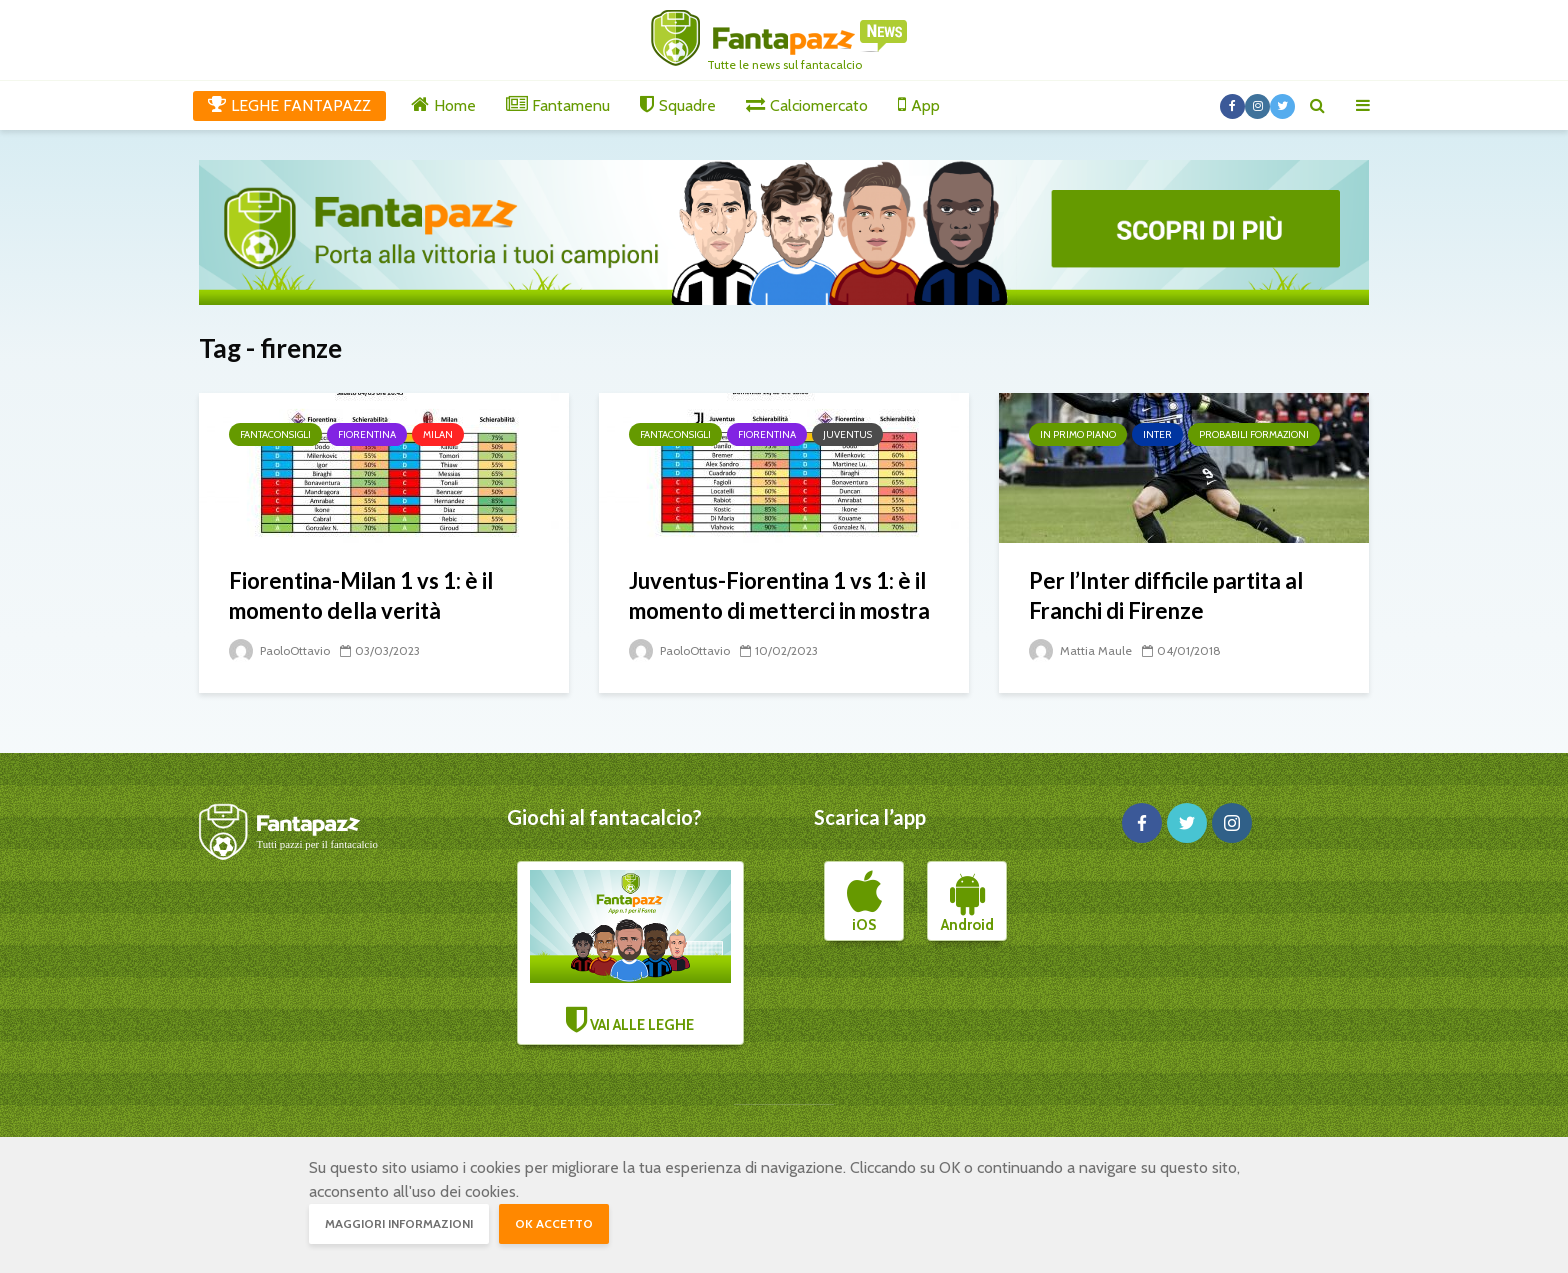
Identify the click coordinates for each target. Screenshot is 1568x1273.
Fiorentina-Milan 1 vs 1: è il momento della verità (361, 595)
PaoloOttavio (279, 650)
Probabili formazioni (1254, 434)
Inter (1157, 434)
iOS (864, 902)
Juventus (847, 434)
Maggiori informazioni (399, 1223)
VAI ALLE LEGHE (631, 952)
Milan (438, 434)
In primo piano (1078, 434)
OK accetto (554, 1223)
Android (967, 902)
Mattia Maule (1080, 650)
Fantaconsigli (275, 434)
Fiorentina (367, 434)
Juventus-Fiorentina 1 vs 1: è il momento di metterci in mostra (779, 595)
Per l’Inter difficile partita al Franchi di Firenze (1166, 595)
